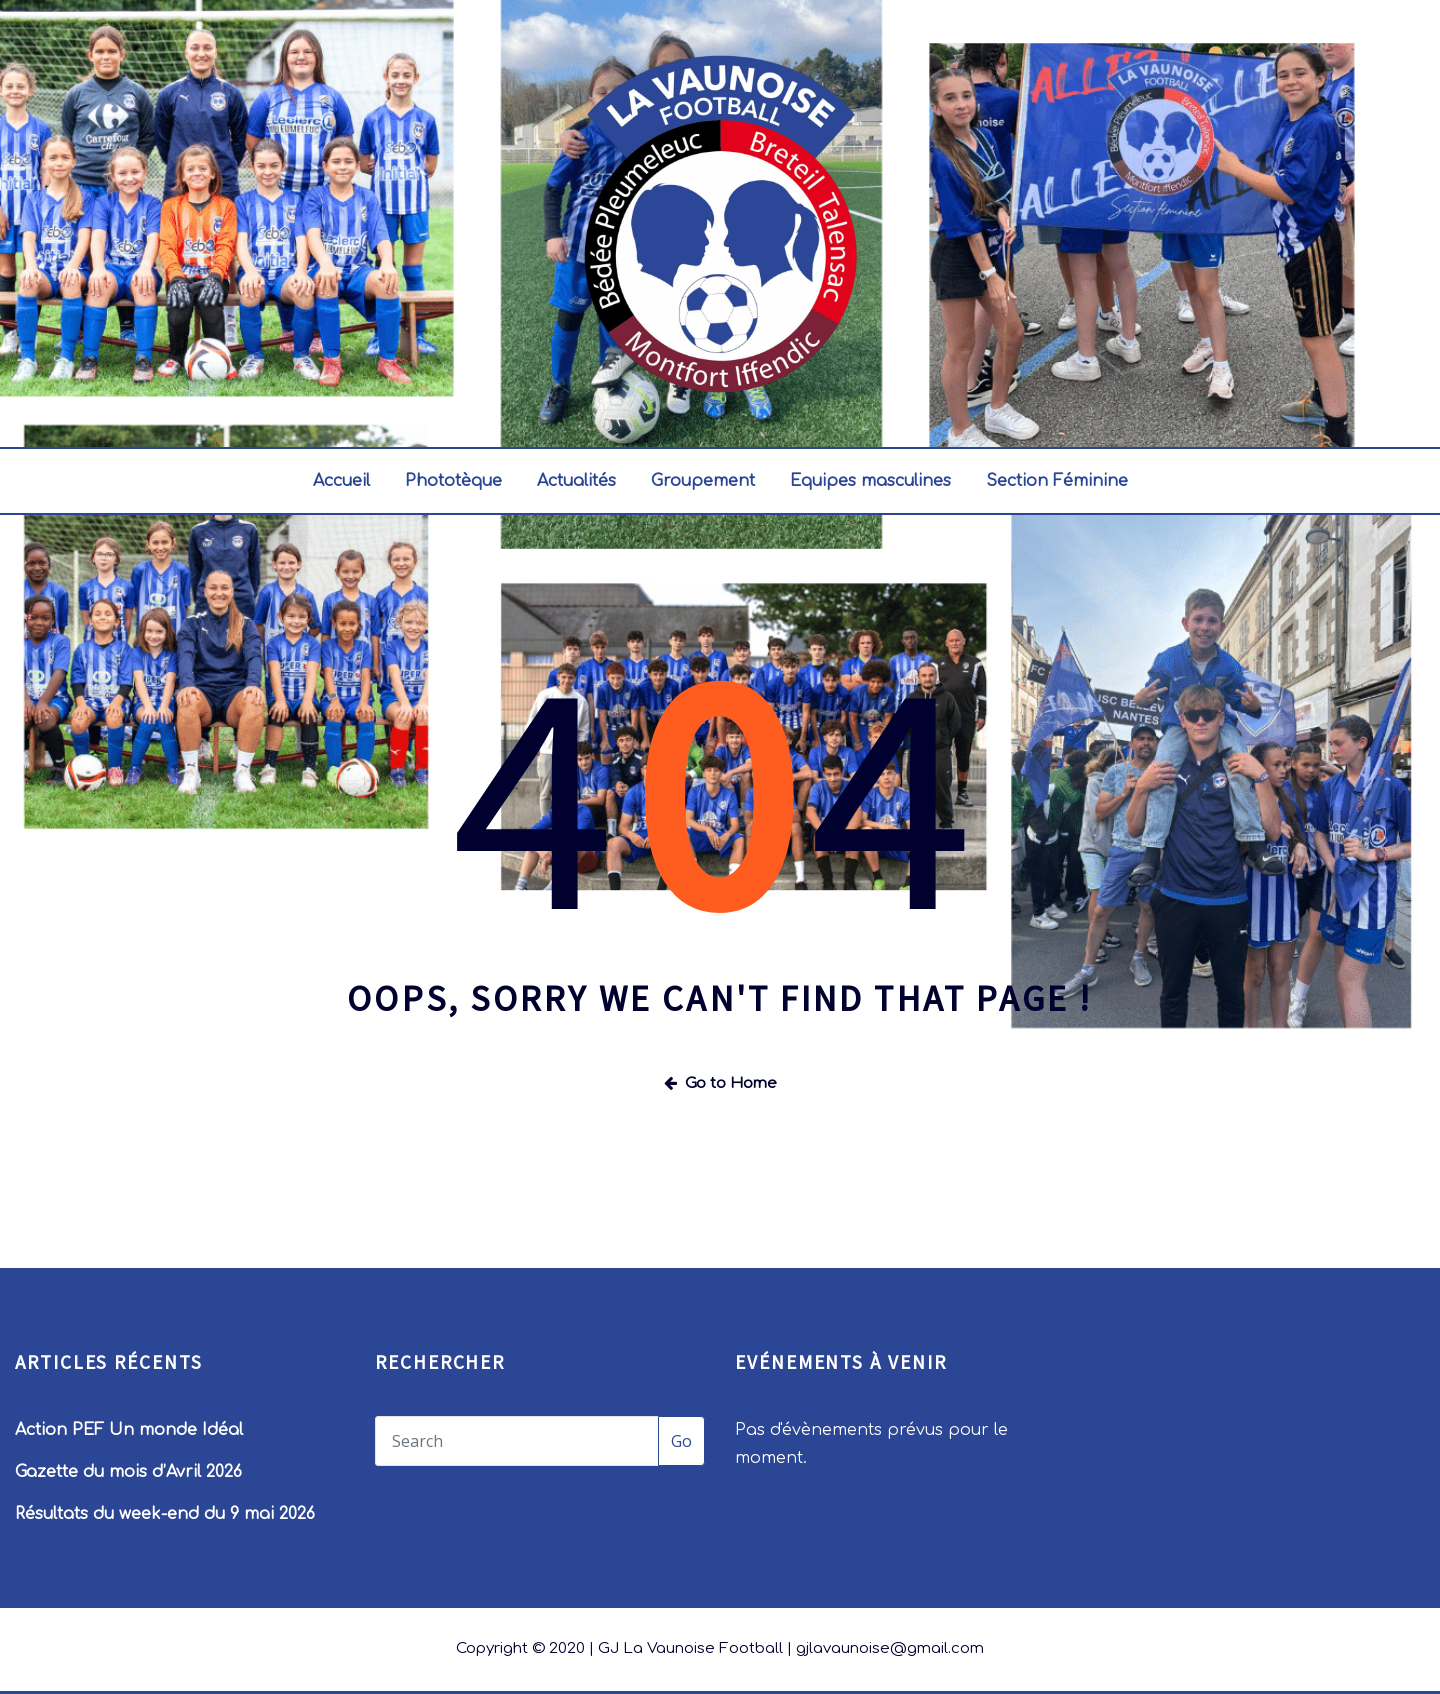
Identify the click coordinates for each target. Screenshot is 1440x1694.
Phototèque (453, 481)
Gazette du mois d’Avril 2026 (128, 1472)
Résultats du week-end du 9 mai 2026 (165, 1514)
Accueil (341, 481)
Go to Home (720, 1083)
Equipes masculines (870, 481)
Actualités (576, 481)
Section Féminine (1057, 481)
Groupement (703, 481)
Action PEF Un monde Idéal (129, 1430)
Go (681, 1441)
